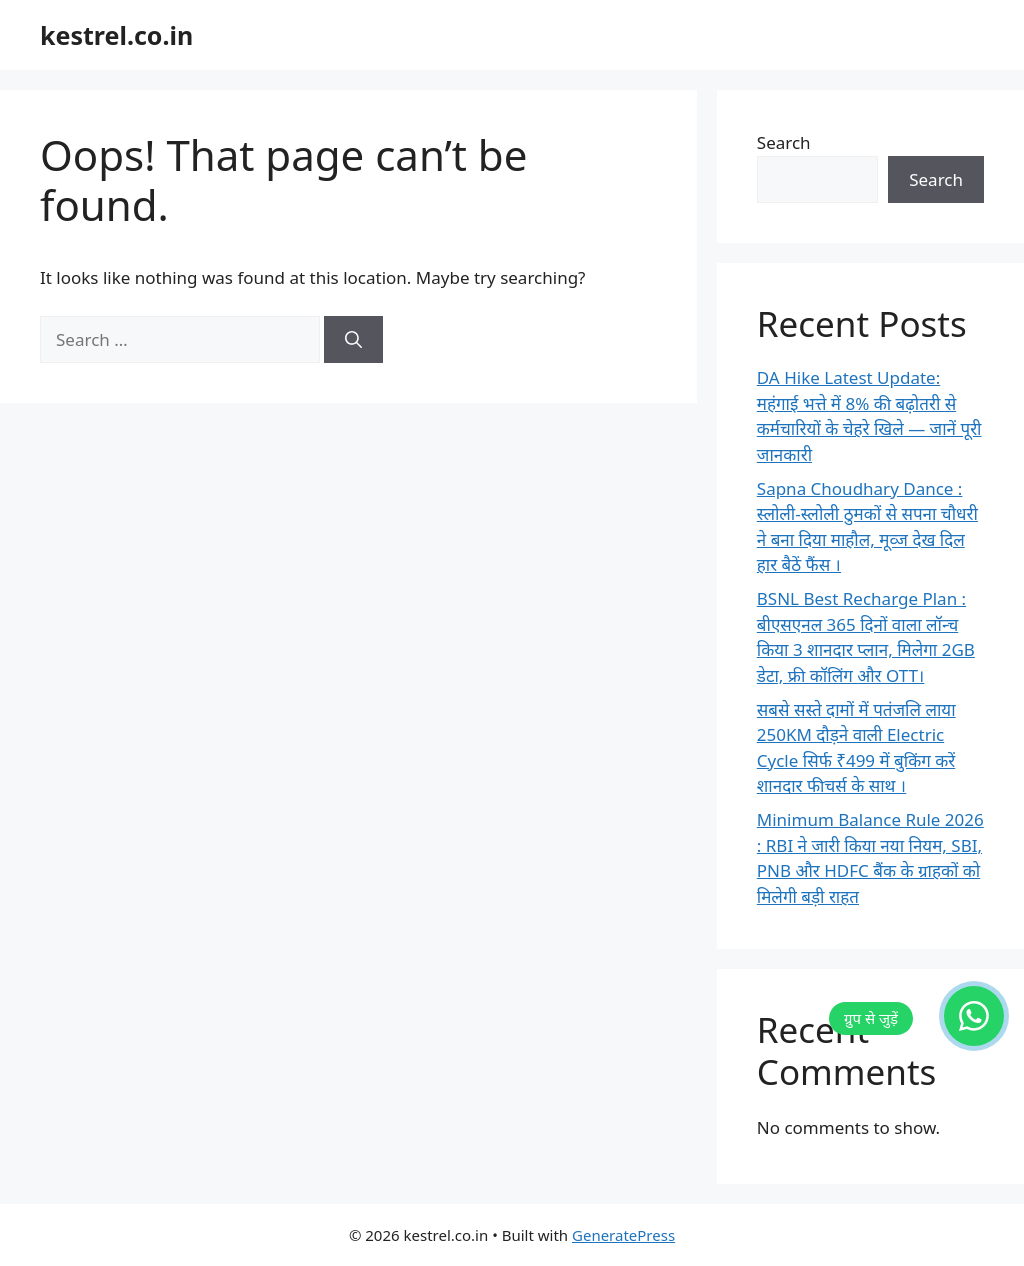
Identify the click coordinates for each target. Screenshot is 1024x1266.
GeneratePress (623, 1235)
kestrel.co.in (116, 35)
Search (784, 142)
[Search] (353, 340)
